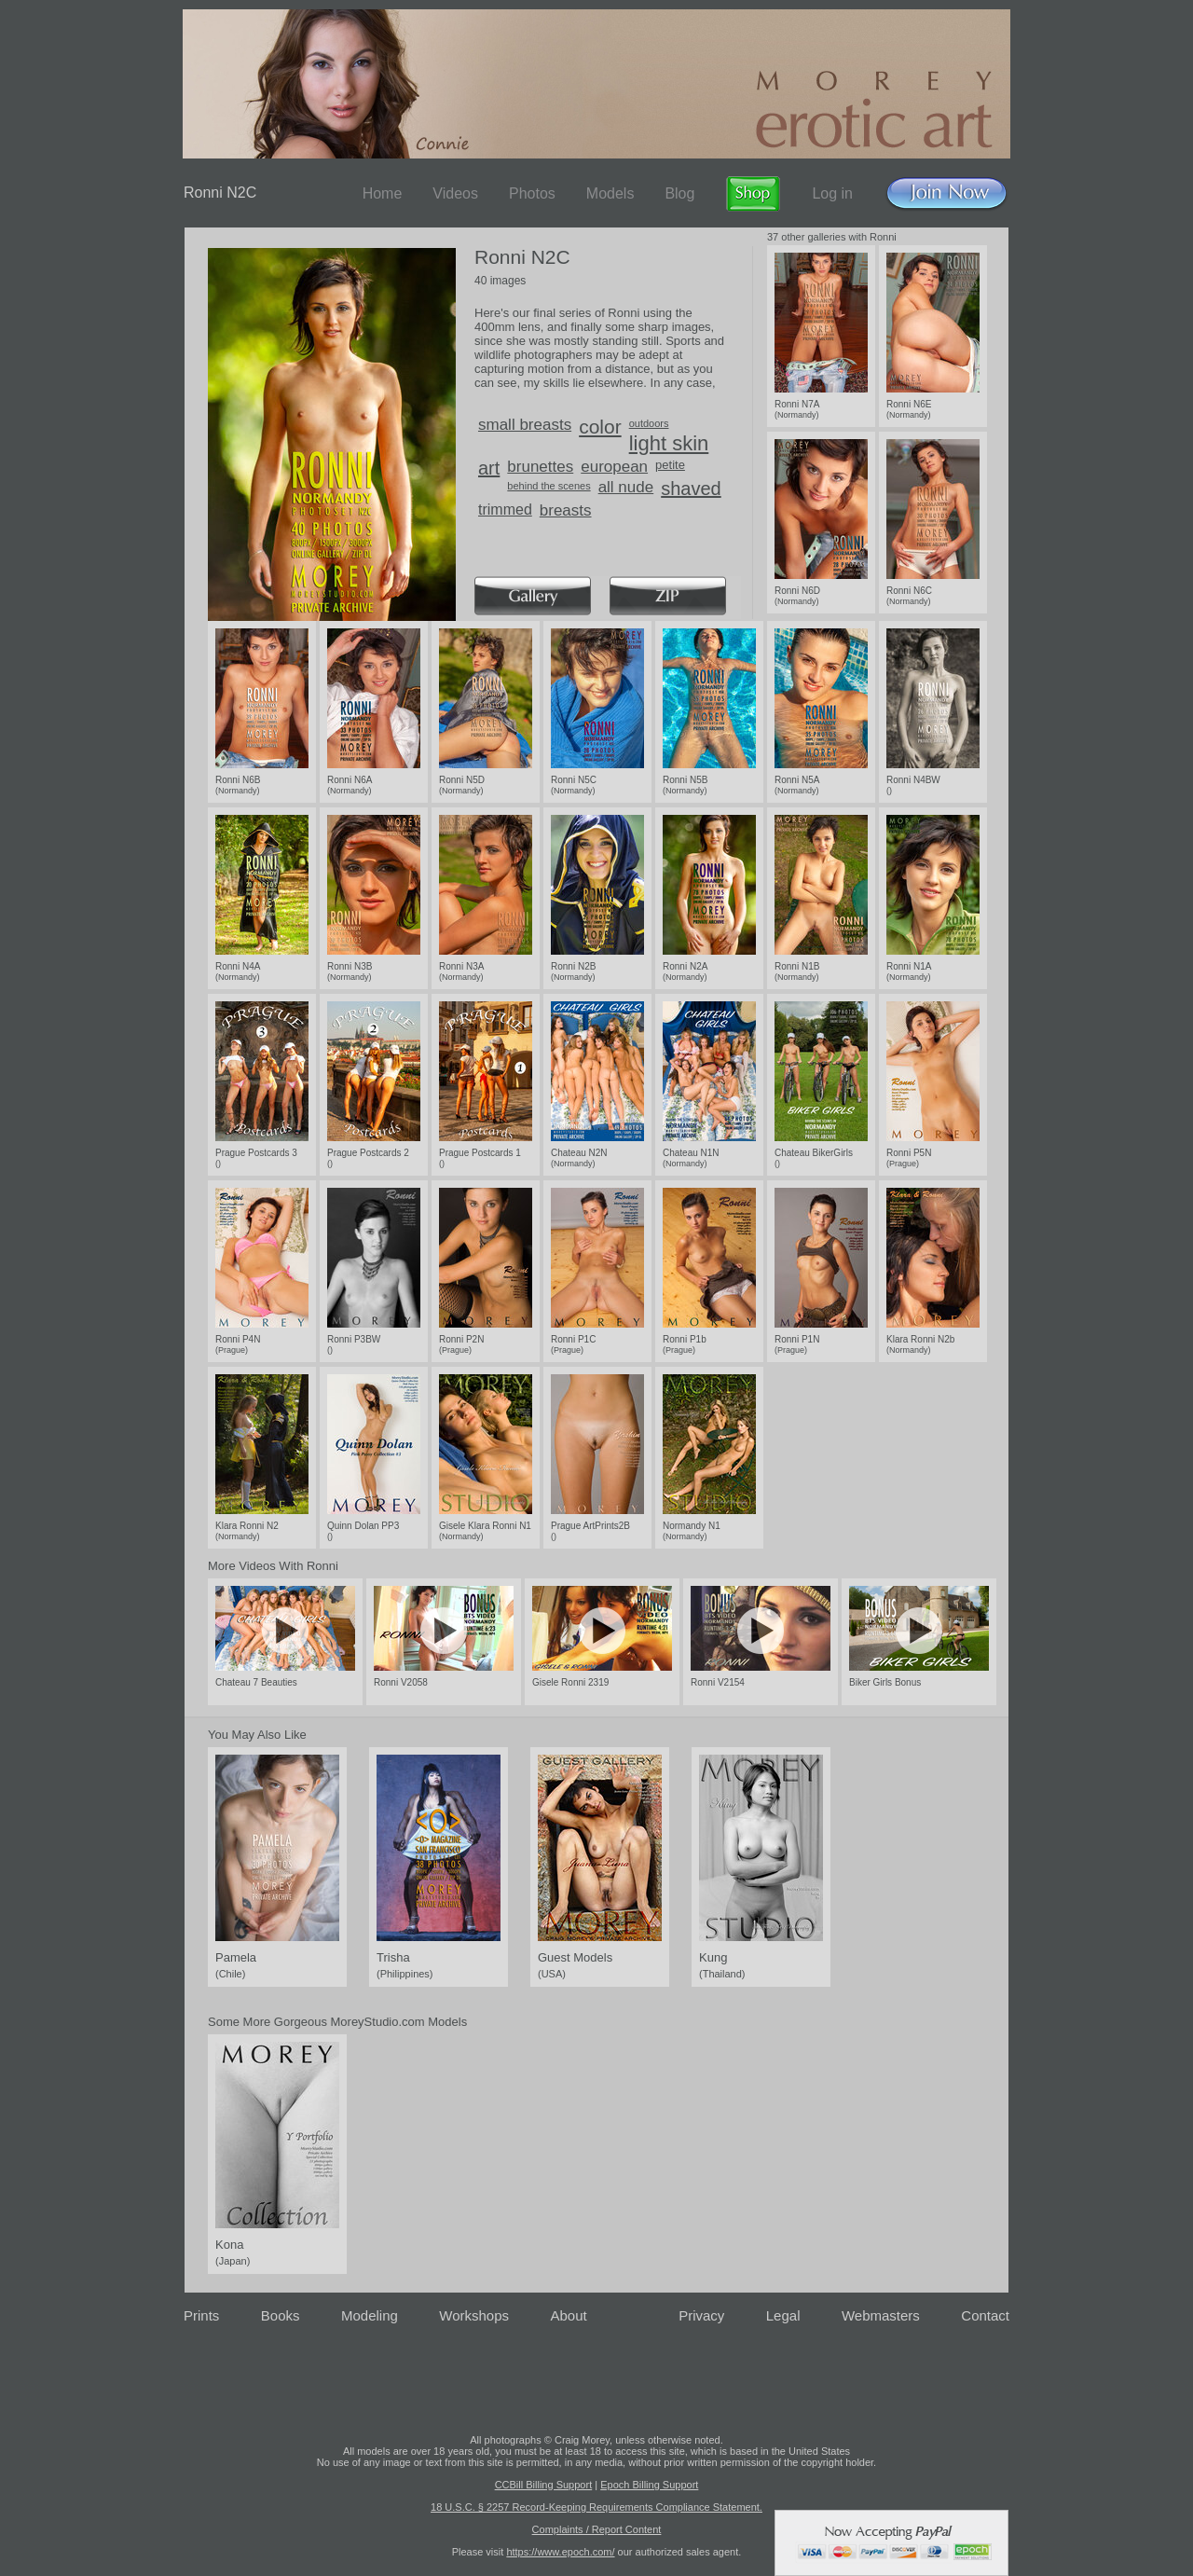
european (614, 466)
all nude (626, 487)
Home (383, 193)
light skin (669, 443)
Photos (532, 193)
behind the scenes (548, 485)
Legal (783, 2315)
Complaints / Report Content (597, 2529)
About (569, 2315)
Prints (201, 2315)
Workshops (474, 2315)
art (489, 468)
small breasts (524, 425)
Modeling (369, 2315)
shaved (691, 488)
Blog (679, 193)
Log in (832, 193)
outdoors (649, 423)
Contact (985, 2315)
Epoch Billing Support (649, 2484)
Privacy (701, 2315)
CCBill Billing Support (544, 2484)
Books (280, 2315)
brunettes (540, 466)
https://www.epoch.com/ (560, 2551)
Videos (455, 193)
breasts (566, 510)
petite (670, 465)
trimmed (505, 509)
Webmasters (881, 2315)
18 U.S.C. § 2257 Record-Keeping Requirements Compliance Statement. (596, 2507)
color (600, 426)
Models (610, 193)
